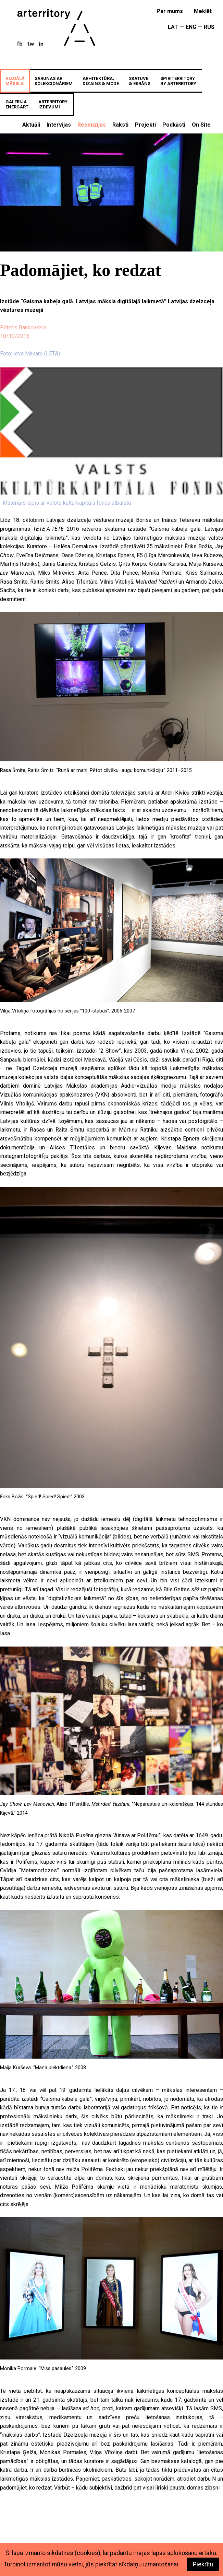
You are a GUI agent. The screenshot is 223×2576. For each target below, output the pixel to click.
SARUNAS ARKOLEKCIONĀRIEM (54, 81)
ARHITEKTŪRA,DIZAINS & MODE (101, 81)
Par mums (170, 11)
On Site (201, 124)
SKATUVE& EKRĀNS (139, 81)
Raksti (120, 124)
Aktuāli (31, 124)
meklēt (203, 11)
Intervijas (59, 124)
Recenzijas (91, 124)
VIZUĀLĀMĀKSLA (15, 81)
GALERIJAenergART (16, 104)
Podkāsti (173, 124)
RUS (209, 27)
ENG (191, 27)
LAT (173, 27)
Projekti (145, 124)
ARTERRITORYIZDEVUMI (52, 104)
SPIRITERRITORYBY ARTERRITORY (178, 81)
